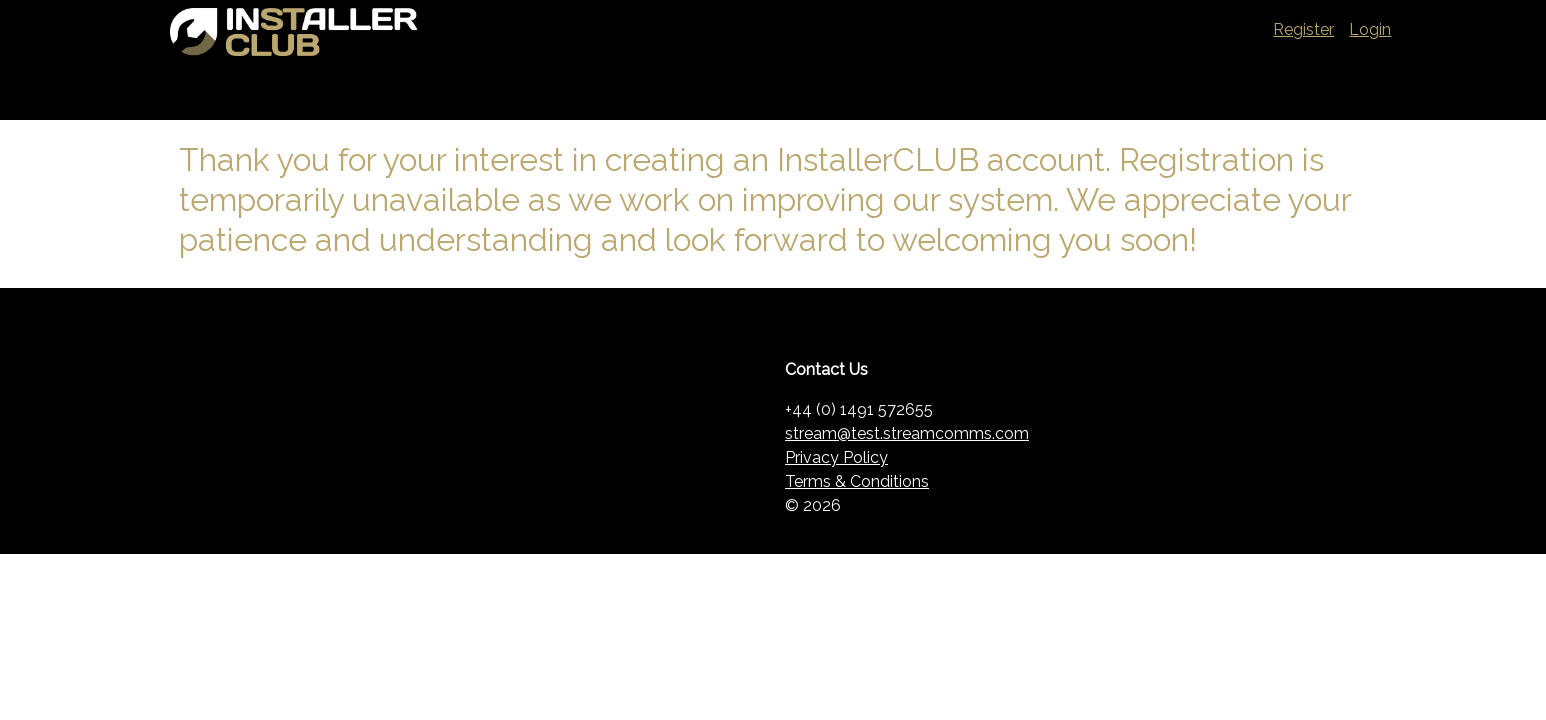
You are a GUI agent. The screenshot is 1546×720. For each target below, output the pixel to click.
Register (1303, 29)
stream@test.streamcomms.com (907, 433)
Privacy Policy (836, 457)
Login (1370, 29)
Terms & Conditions (857, 481)
